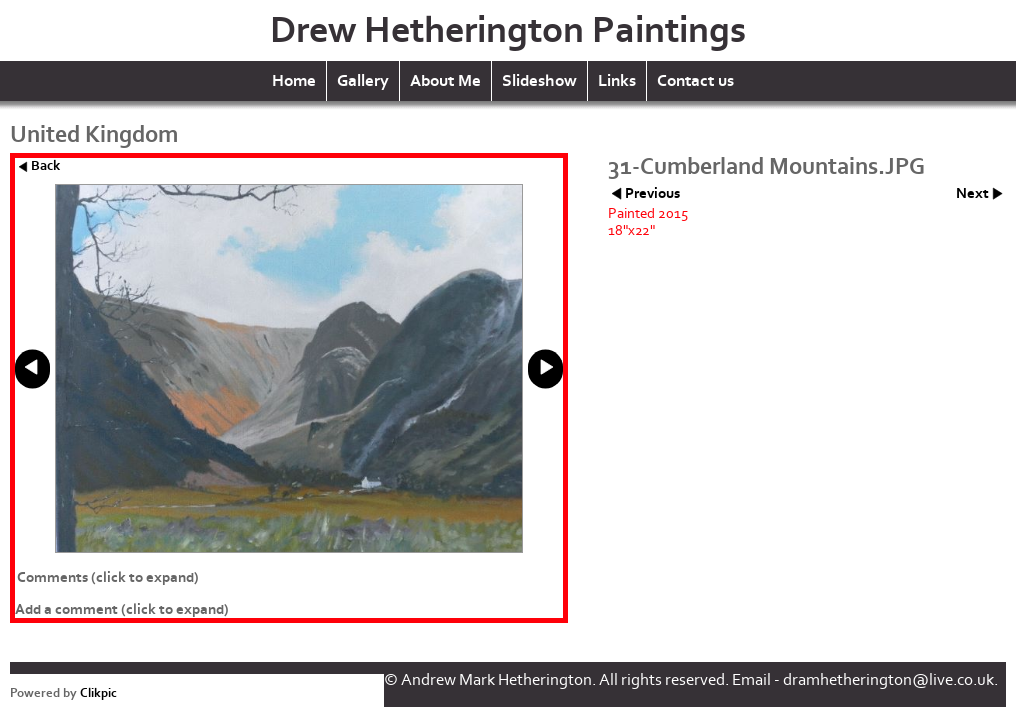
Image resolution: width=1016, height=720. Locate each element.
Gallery (363, 81)
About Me (445, 81)
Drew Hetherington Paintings (508, 30)
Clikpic (98, 693)
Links (617, 81)
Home (294, 81)
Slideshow (539, 81)
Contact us (695, 81)
